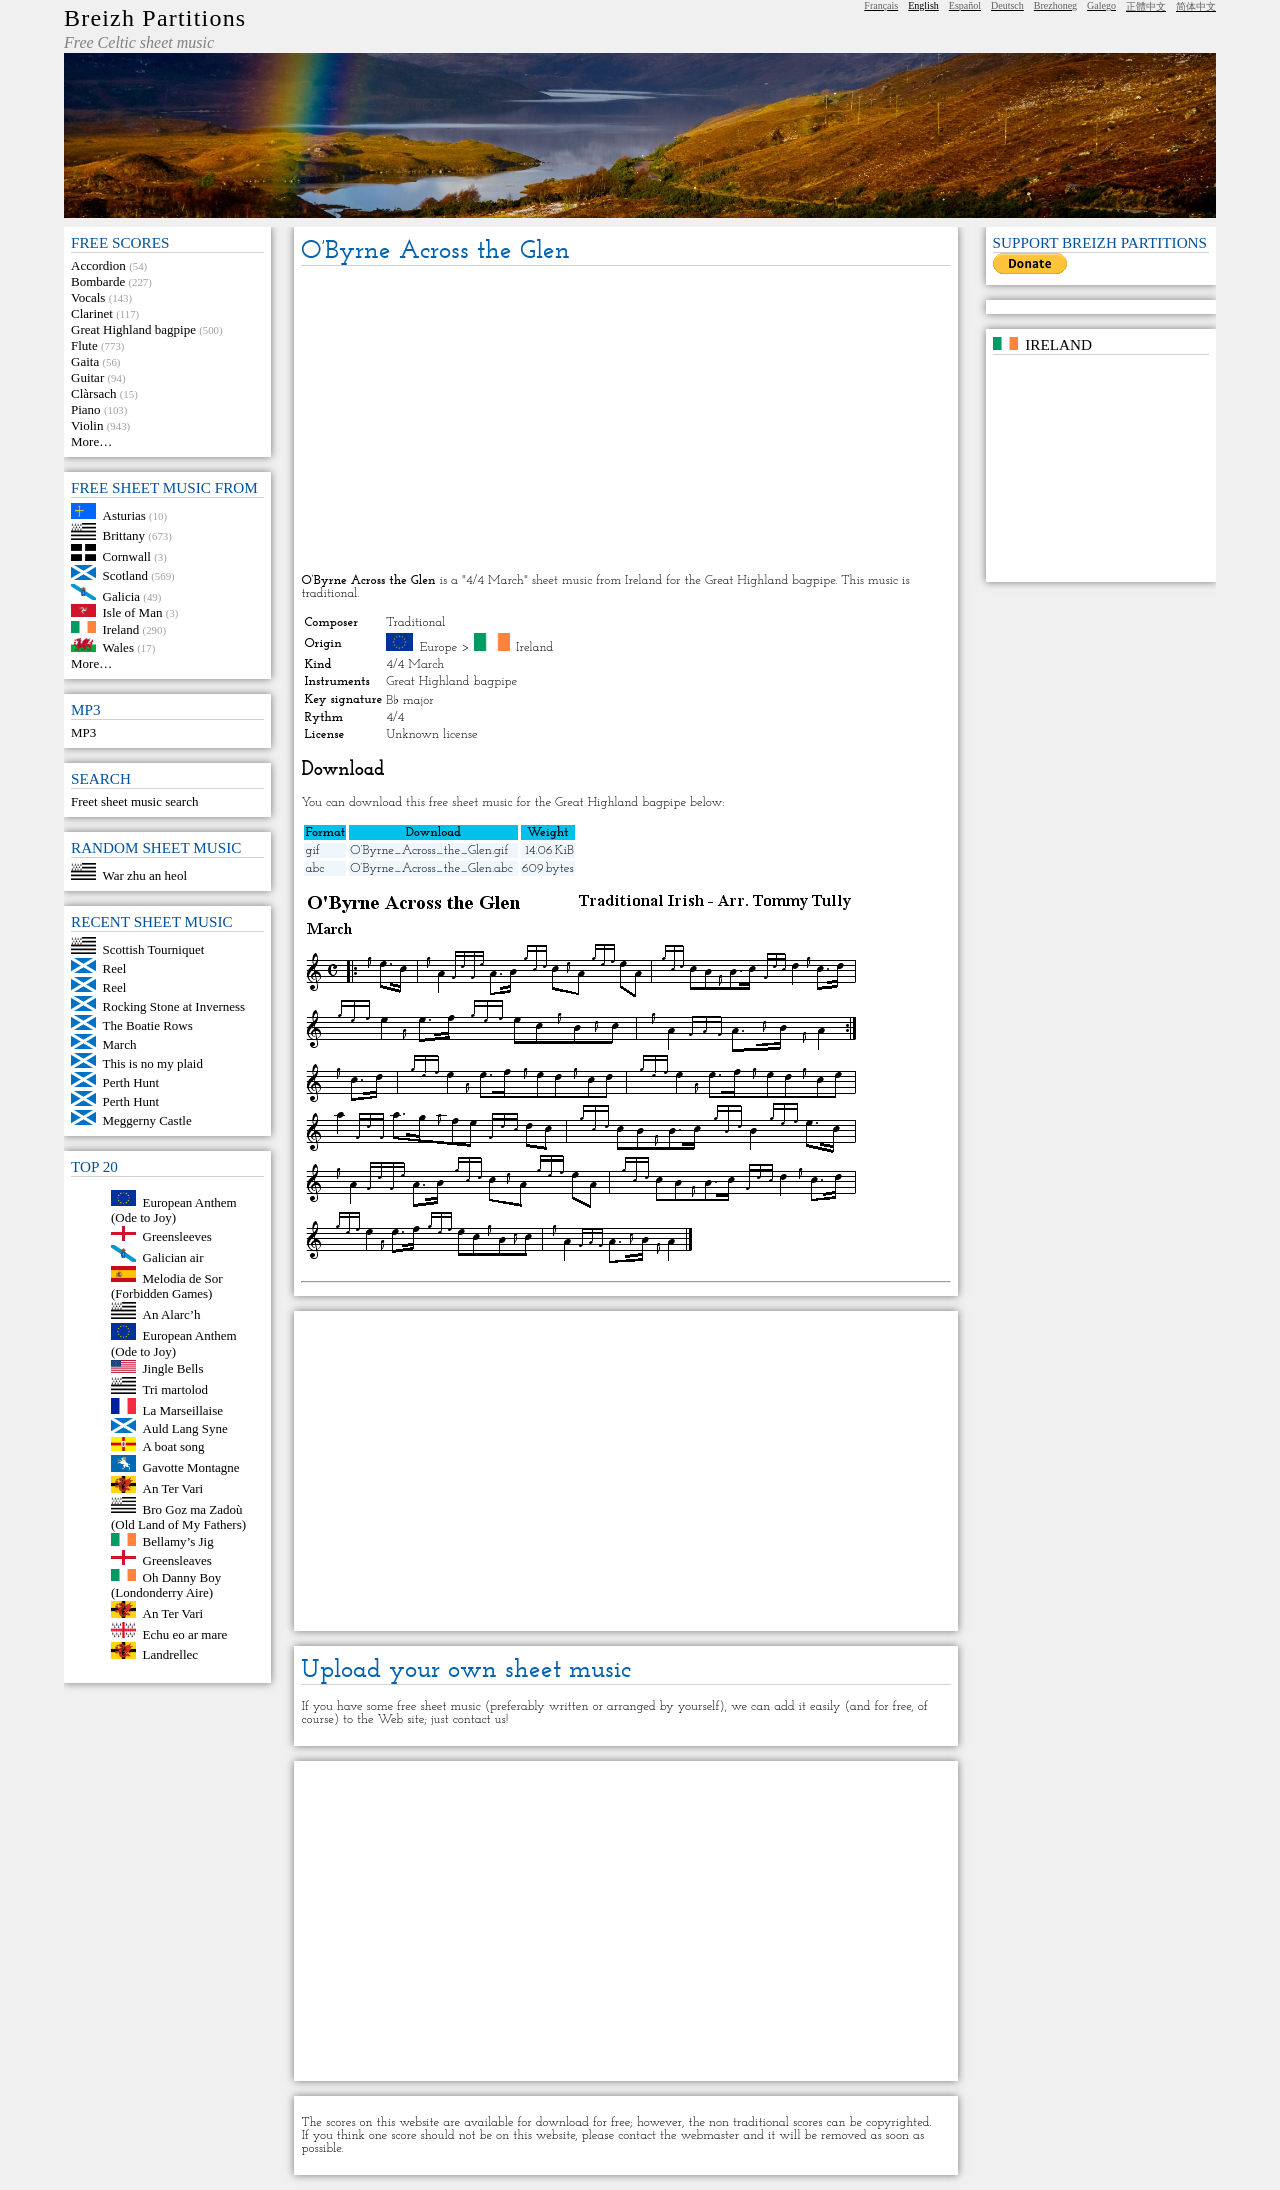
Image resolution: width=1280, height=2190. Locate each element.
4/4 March (415, 664)
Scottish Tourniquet (154, 949)
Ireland (121, 628)
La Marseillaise (183, 1409)
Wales (118, 647)
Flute (84, 345)
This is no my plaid (153, 1063)
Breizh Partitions (155, 18)
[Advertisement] (626, 421)
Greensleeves (177, 1236)
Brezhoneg (1055, 5)
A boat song (174, 1446)
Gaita (85, 361)
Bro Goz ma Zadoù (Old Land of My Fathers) (178, 1516)
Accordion (98, 265)
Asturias (124, 514)
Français (881, 5)
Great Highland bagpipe (133, 329)
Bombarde (98, 281)
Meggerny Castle (147, 1120)
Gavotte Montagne (191, 1467)
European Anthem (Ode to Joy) (174, 1209)
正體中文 (1146, 6)
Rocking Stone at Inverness (174, 1006)
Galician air (173, 1257)
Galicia (122, 595)
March (120, 1044)
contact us (479, 1719)
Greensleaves (177, 1560)
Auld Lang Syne (185, 1428)
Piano (86, 409)
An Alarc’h (172, 1314)
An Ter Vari (173, 1488)
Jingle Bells (173, 1368)
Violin (87, 425)
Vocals (88, 297)
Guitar (87, 377)
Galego (1101, 5)
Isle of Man (133, 612)
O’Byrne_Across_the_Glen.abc (431, 868)
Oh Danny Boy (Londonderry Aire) (166, 1584)
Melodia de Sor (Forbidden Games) (167, 1285)
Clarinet (92, 313)
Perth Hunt (131, 1082)
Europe (439, 647)
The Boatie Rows (148, 1025)
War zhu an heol (145, 875)
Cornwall (127, 556)
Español (965, 5)
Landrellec (171, 1654)
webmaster (710, 2135)
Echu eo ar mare (185, 1633)
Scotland (126, 575)
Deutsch (1007, 5)
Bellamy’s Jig (178, 1541)
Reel (115, 968)
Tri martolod (176, 1389)
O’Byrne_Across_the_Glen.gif (429, 850)
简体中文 (1196, 6)
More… (91, 441)
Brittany (124, 535)
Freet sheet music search (134, 801)
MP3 (83, 732)
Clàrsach (93, 393)
